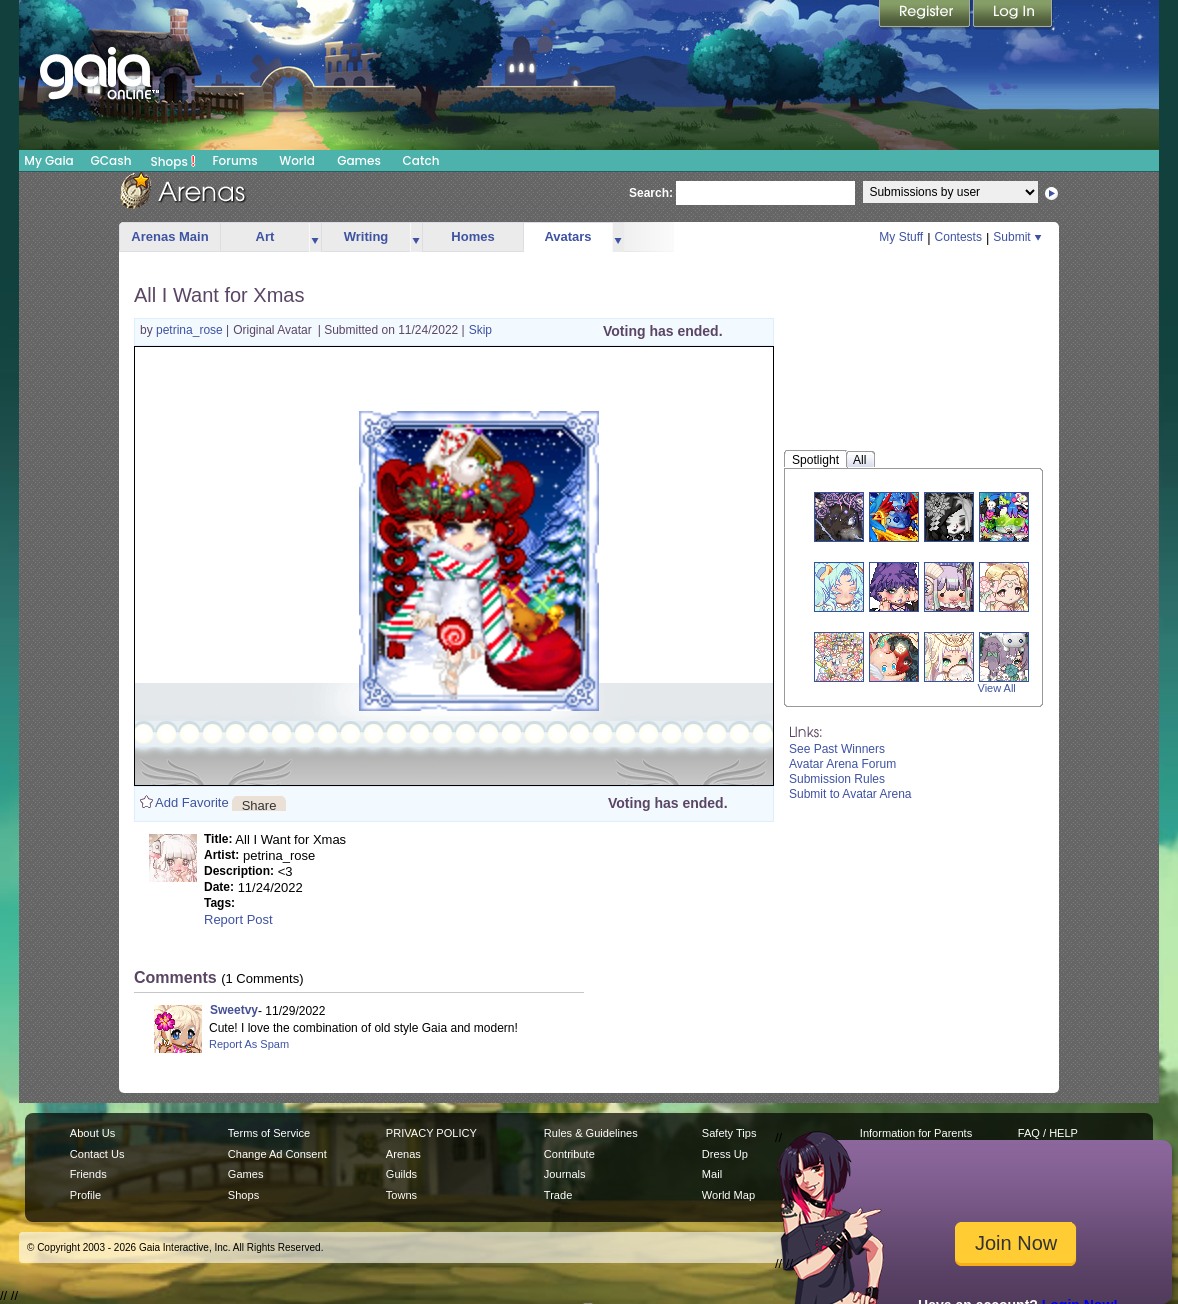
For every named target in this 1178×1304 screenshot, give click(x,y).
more (315, 237)
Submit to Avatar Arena (850, 794)
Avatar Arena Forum (842, 764)
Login (1013, 15)
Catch (421, 160)
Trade (558, 1195)
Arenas (403, 1154)
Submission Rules (837, 779)
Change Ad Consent (277, 1154)
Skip (480, 330)
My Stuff (901, 237)
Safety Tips (729, 1133)
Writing (366, 236)
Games (359, 160)
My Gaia (48, 160)
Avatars (567, 236)
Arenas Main (169, 236)
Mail (712, 1174)
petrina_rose (191, 330)
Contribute (569, 1154)
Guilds (401, 1174)
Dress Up (725, 1154)
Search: (651, 193)
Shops (173, 161)
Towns (401, 1195)
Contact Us (97, 1154)
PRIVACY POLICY (431, 1133)
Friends (88, 1174)
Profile (85, 1195)
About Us (92, 1133)
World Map (728, 1195)
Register (926, 15)
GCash (111, 160)
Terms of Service (269, 1133)
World (297, 160)
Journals (565, 1174)
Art (265, 236)
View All (997, 688)
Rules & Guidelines (591, 1133)
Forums (234, 160)
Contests (958, 237)
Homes (472, 236)
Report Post (238, 919)
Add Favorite (192, 802)
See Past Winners (837, 749)
